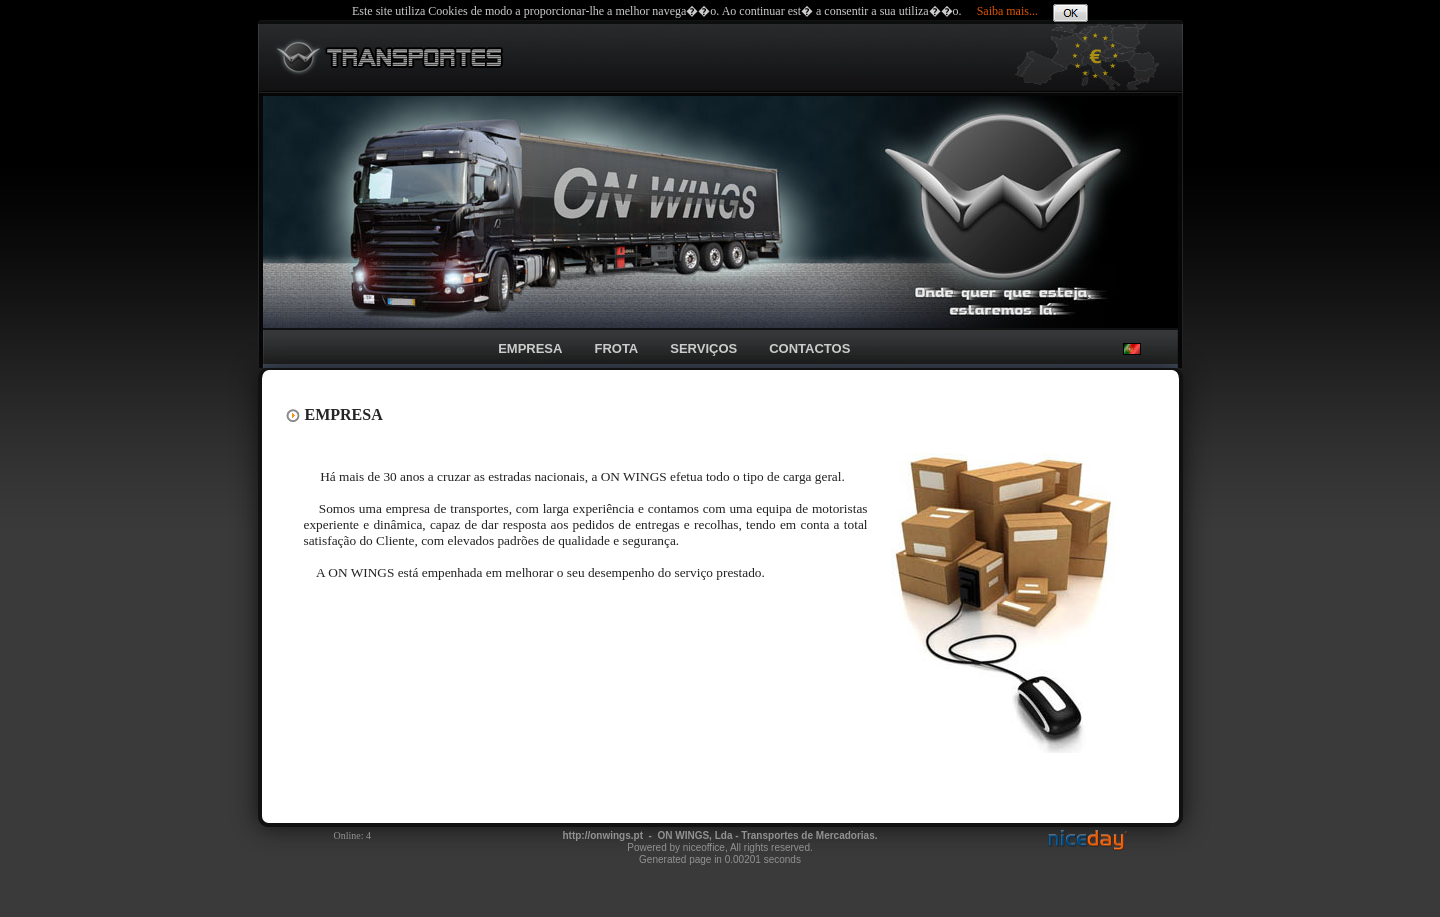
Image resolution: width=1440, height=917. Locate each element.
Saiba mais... (1007, 11)
